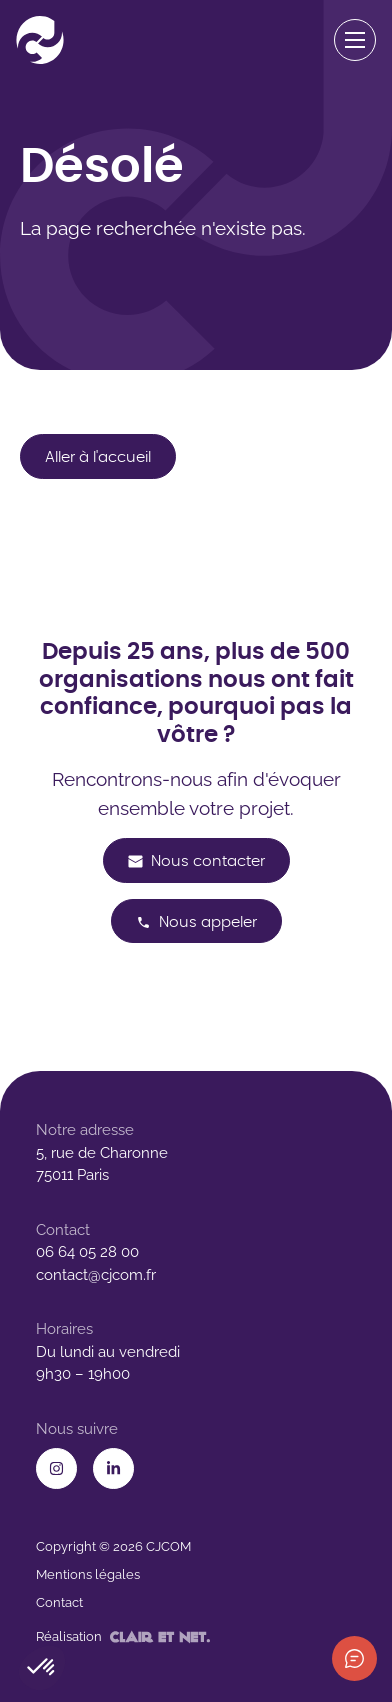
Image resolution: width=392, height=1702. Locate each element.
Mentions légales (88, 1574)
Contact (59, 1602)
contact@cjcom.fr (96, 1275)
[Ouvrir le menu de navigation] (355, 40)
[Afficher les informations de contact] (354, 1658)
